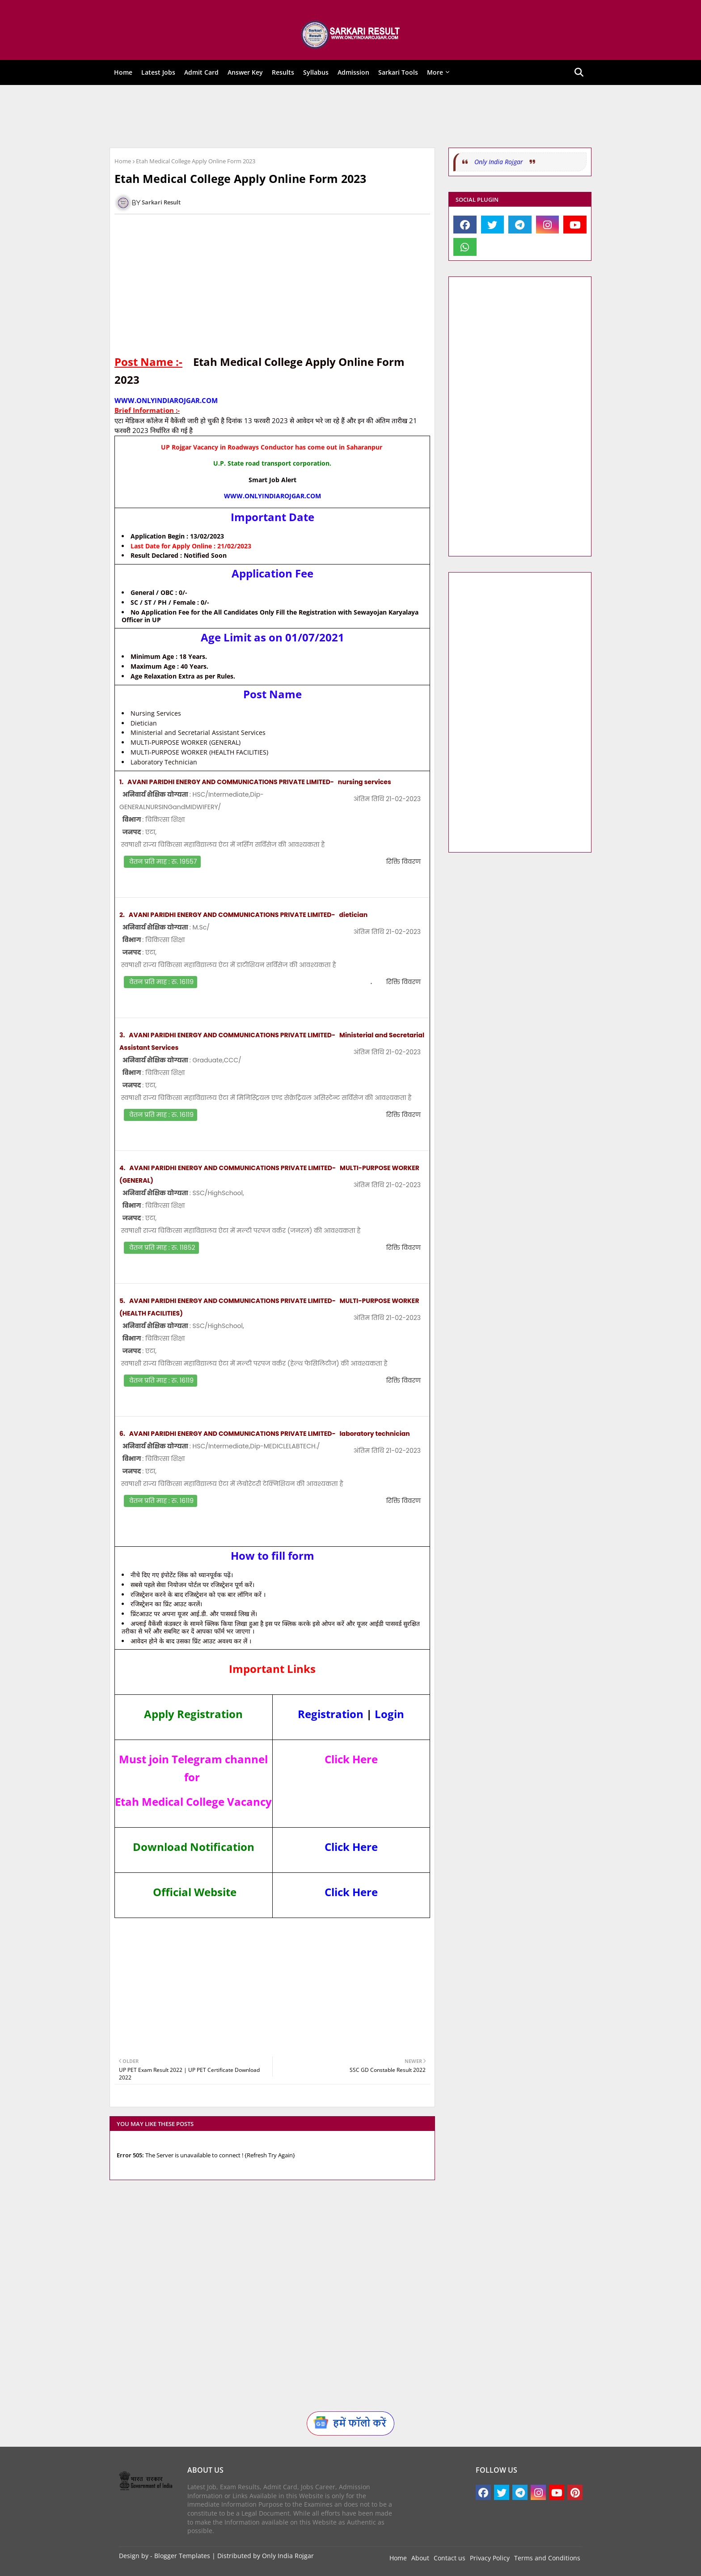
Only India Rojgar (498, 161)
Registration (330, 1713)
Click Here (351, 1846)
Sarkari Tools (398, 72)
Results (283, 72)
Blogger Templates (182, 2555)
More (435, 72)
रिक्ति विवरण (402, 861)
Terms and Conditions (547, 2558)
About (420, 2558)
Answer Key (245, 72)
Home (123, 72)
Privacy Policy (490, 2558)
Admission (353, 72)
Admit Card (201, 72)
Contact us (449, 2558)
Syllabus (316, 72)
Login (389, 1713)
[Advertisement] (344, 116)
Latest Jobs (158, 72)
